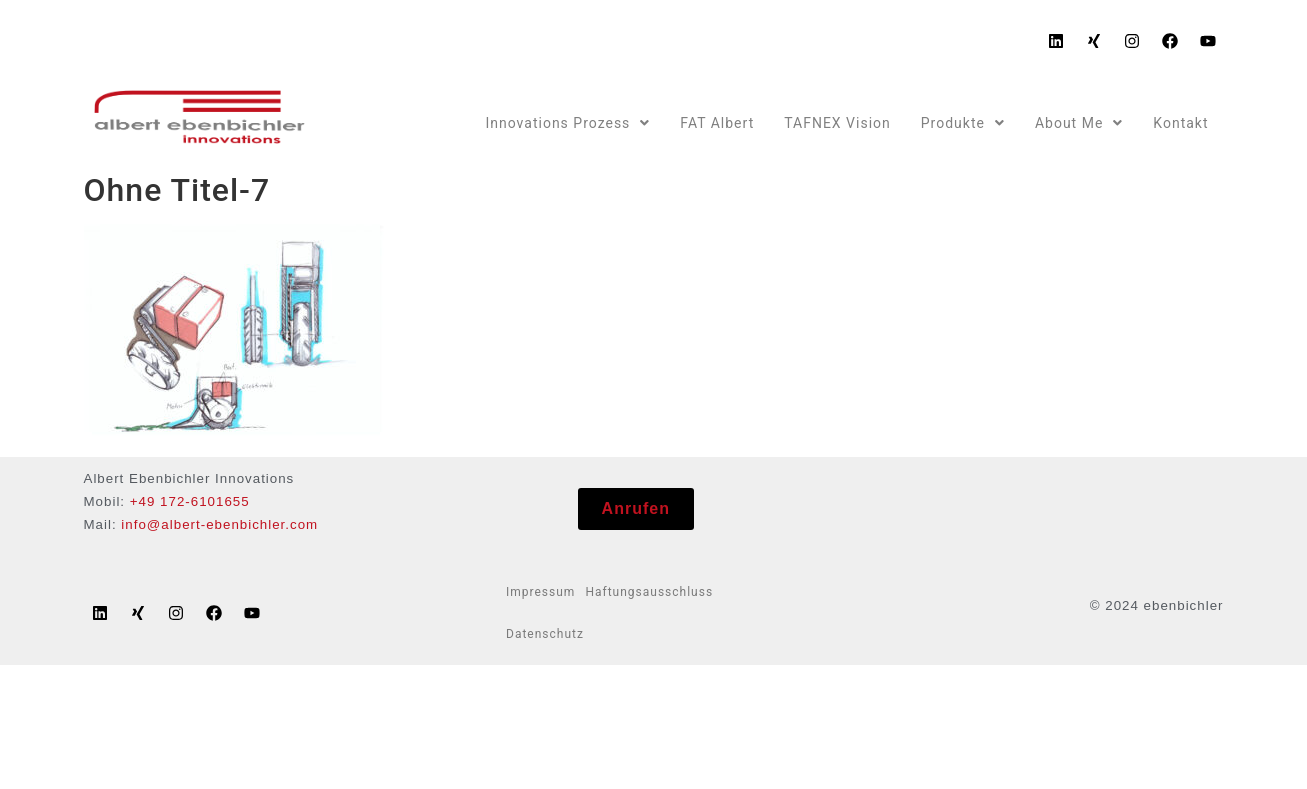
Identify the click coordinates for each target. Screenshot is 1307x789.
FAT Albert (717, 123)
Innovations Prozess (567, 123)
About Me (1079, 123)
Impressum (540, 592)
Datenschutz (545, 634)
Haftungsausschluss (649, 592)
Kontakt (1180, 123)
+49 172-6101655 (190, 501)
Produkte (963, 123)
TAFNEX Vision (837, 123)
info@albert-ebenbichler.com (219, 524)
